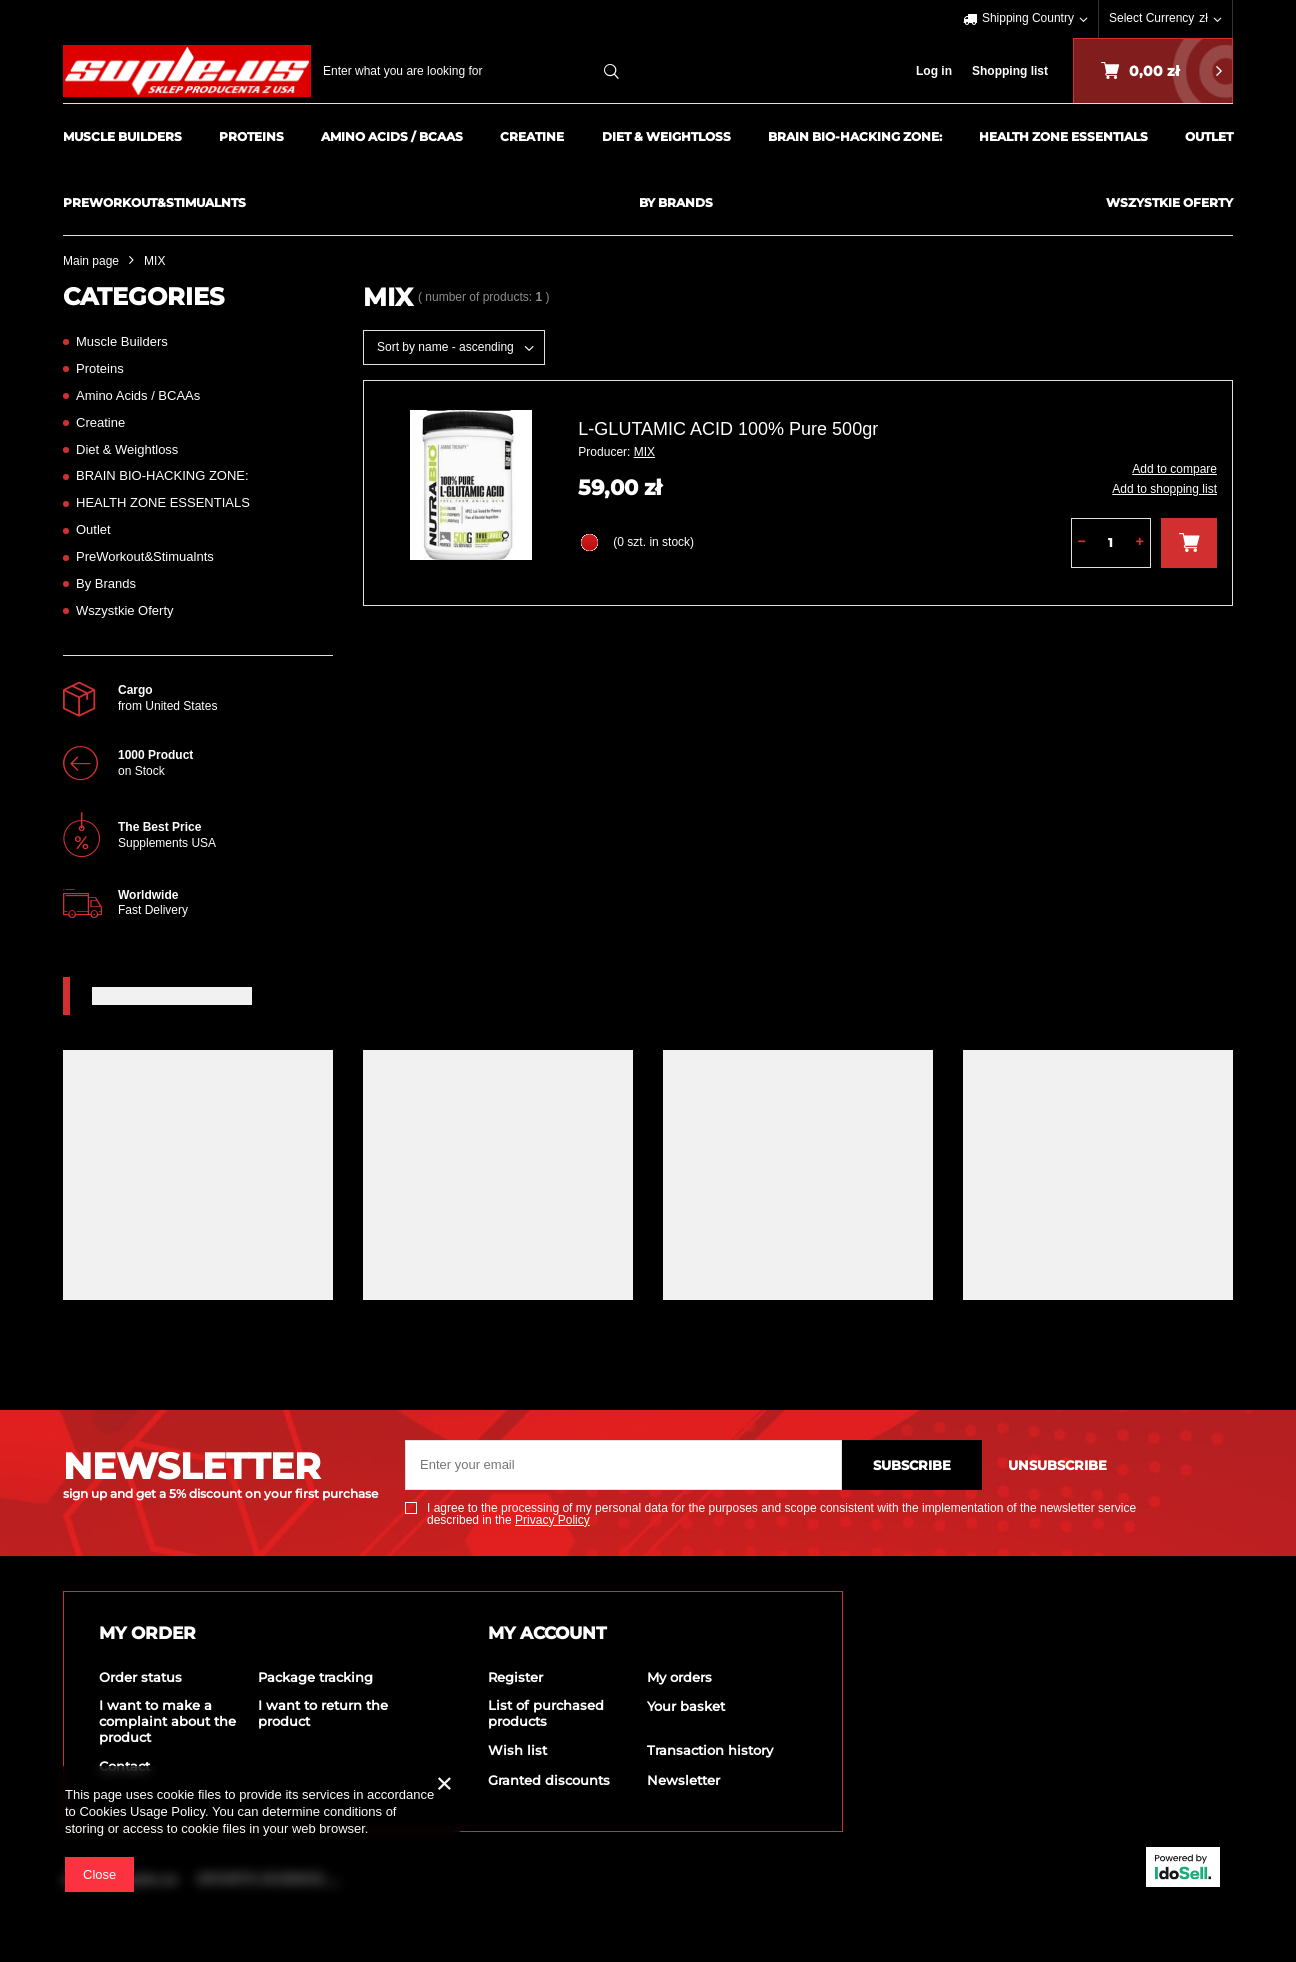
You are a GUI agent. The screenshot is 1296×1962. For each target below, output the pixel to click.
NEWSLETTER (219, 1472)
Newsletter (683, 1780)
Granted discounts (549, 1780)
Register (515, 1677)
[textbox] (476, 71)
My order (147, 1633)
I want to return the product (323, 1713)
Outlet (1209, 136)
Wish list (517, 1750)
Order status (140, 1677)
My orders (679, 1677)
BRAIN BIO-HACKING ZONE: (855, 136)
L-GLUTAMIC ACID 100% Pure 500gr (728, 429)
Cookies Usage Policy (141, 1811)
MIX (644, 452)
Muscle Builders (122, 136)
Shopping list (1010, 71)
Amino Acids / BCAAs (392, 136)
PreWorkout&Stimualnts (154, 202)
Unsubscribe (1057, 1465)
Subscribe (912, 1465)
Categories (143, 297)
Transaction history (710, 1750)
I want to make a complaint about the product (167, 1721)
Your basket (686, 1706)
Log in (934, 71)
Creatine (532, 136)
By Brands (676, 202)
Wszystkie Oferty (1169, 202)
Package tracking (315, 1677)
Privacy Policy (552, 1520)
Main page (91, 261)
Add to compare (1174, 469)
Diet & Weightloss (666, 136)
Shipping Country (1028, 18)
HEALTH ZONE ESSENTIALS (1063, 136)
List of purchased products (546, 1713)
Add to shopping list (1164, 489)
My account (547, 1633)
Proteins (251, 136)
